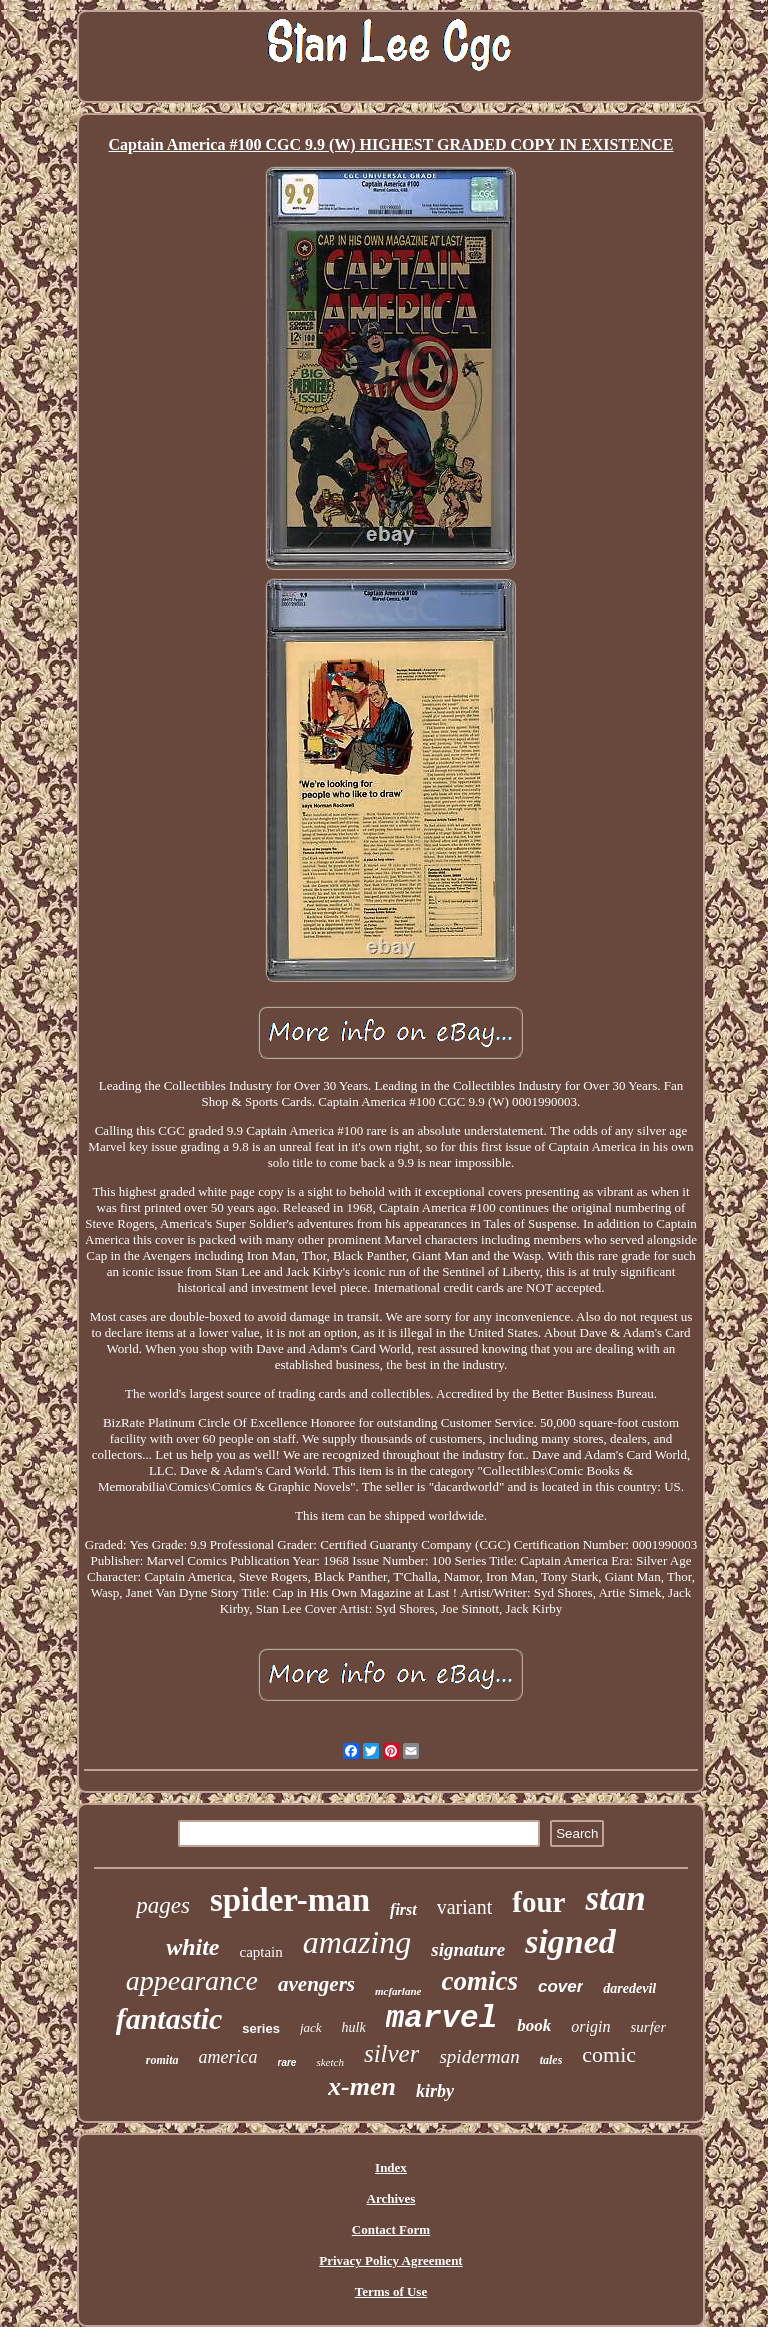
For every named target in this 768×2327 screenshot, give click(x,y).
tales (551, 2060)
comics (479, 1981)
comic (609, 2054)
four (538, 1902)
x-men (362, 2086)
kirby (435, 2091)
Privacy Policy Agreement (390, 2260)
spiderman (479, 2056)
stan (615, 1898)
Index (391, 2167)
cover (560, 1986)
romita (162, 2060)
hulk (354, 2027)
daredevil (629, 1988)
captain (260, 1952)
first (403, 1909)
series (261, 2028)
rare (287, 2062)
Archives (391, 2198)
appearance (192, 1980)
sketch (329, 2062)
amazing (357, 1942)
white (192, 1947)
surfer (648, 2027)
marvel (442, 2018)
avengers (316, 1984)
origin (590, 2026)
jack (311, 2027)
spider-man (290, 1900)
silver (392, 2053)
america (228, 2057)
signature (468, 1949)
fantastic (169, 2018)
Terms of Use (391, 2291)
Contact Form (391, 2229)
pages (163, 1905)
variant (465, 1907)
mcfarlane (398, 1991)
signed (570, 1941)
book (534, 2025)
